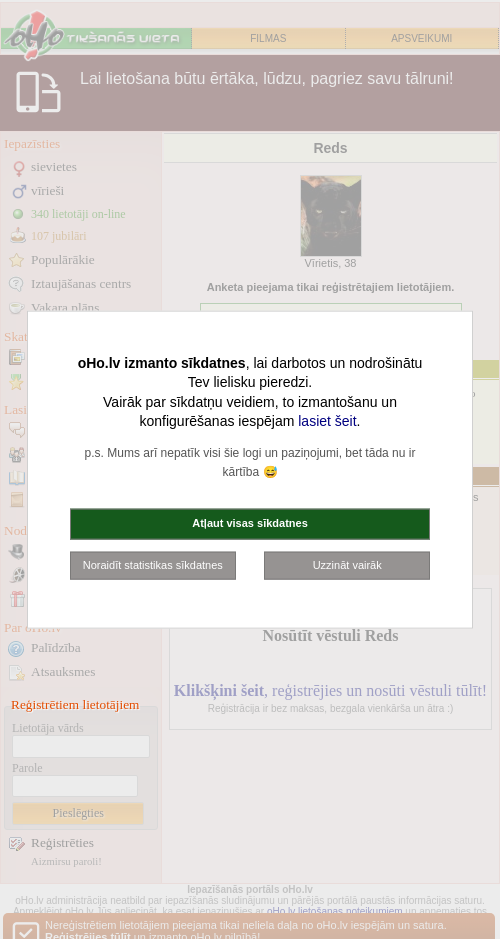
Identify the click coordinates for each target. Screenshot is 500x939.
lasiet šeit (327, 421)
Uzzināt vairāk (347, 564)
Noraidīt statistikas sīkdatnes (153, 564)
